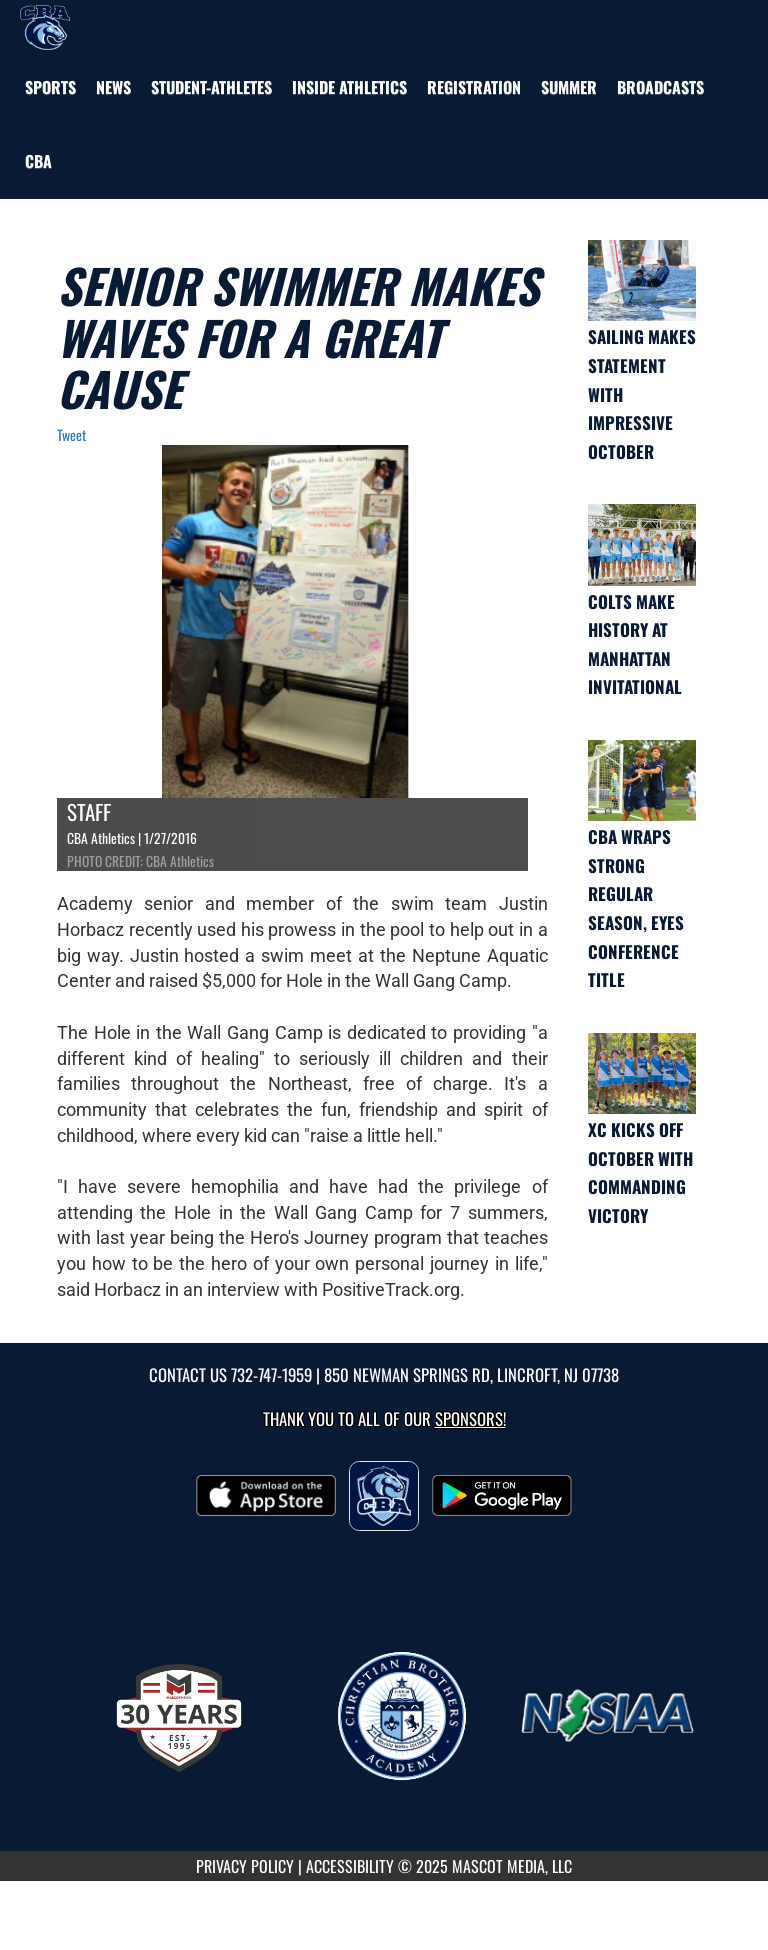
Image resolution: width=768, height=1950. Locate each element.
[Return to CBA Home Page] (45, 25)
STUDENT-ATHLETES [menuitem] (211, 87)
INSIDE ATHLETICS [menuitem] (349, 87)
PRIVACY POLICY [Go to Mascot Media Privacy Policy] (245, 1866)
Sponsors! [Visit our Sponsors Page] (470, 1418)
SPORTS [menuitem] (50, 87)
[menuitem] (113, 87)
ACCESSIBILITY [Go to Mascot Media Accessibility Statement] (350, 1866)
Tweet (71, 434)
